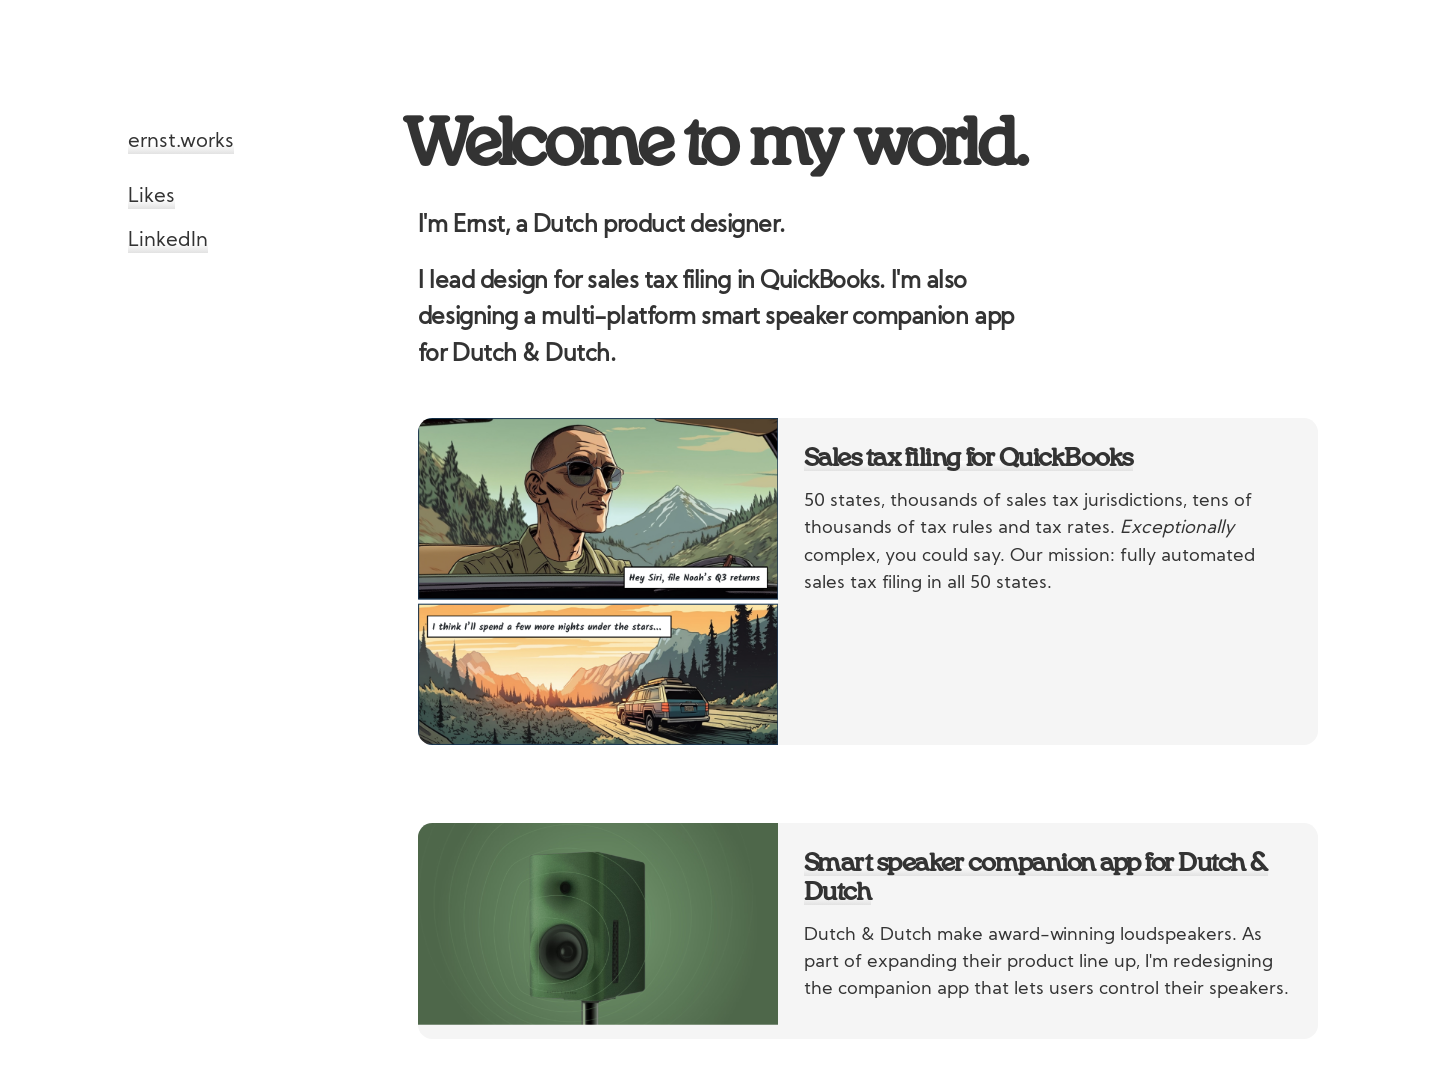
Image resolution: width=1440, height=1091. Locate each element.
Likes (151, 197)
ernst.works (181, 142)
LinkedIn (168, 241)
